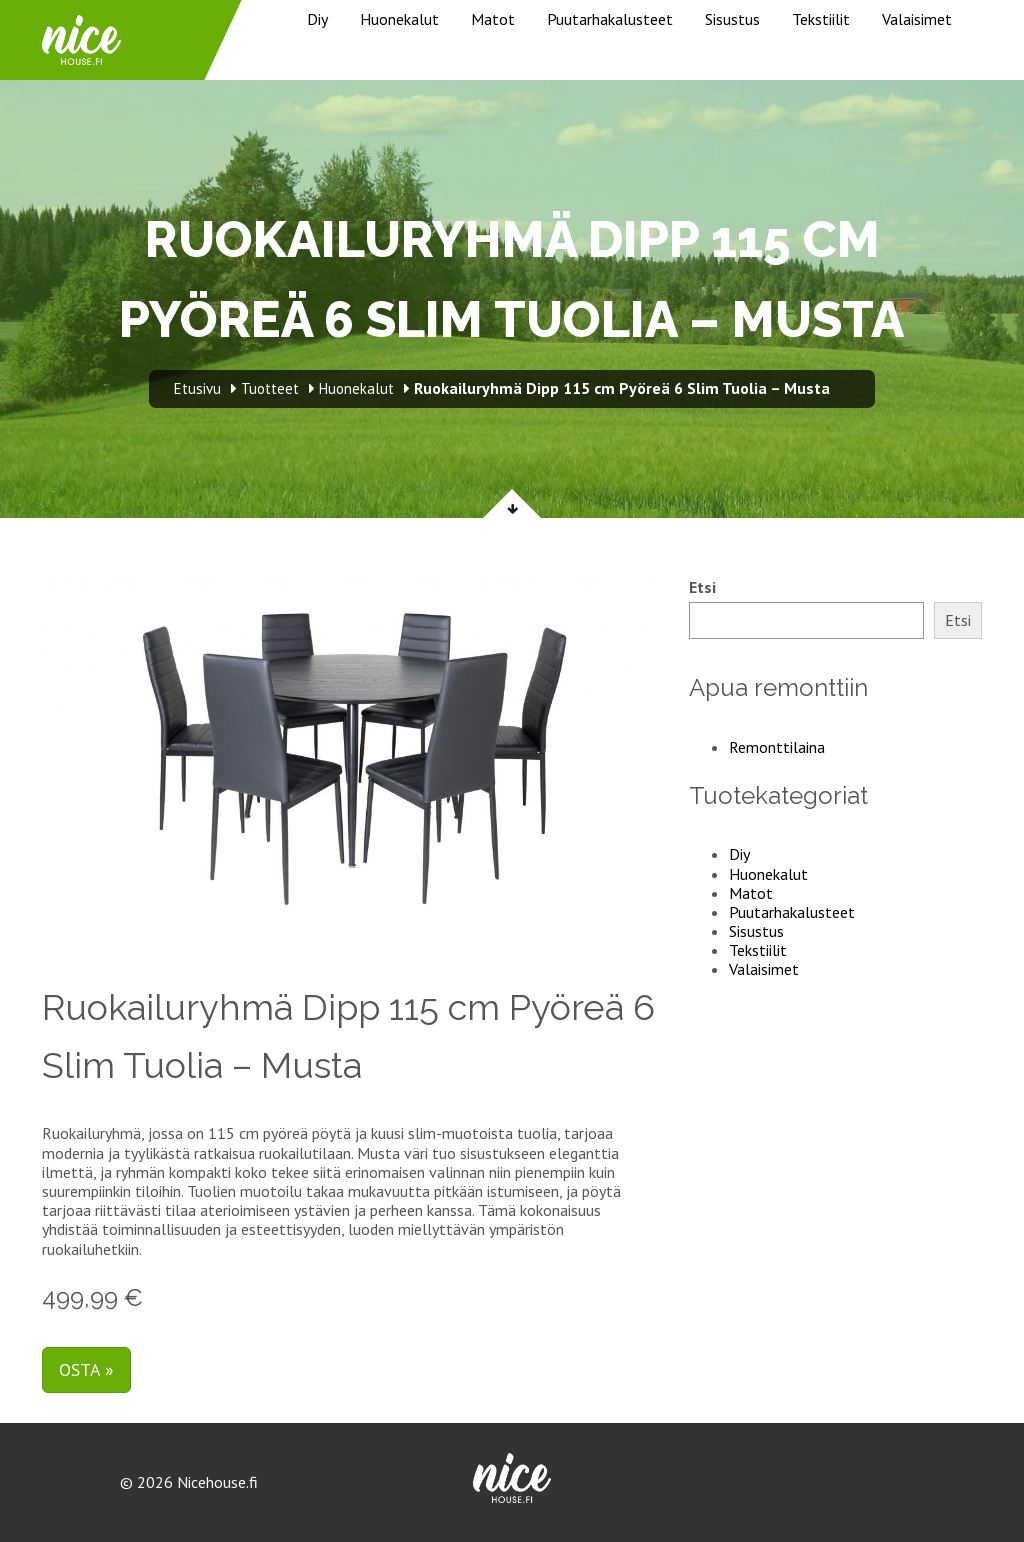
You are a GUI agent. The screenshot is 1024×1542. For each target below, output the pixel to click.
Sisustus (732, 19)
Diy (317, 19)
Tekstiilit (821, 19)
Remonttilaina (777, 747)
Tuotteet (270, 388)
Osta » (86, 1369)
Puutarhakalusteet (610, 19)
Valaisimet (917, 19)
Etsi (702, 587)
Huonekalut (399, 19)
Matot (493, 19)
